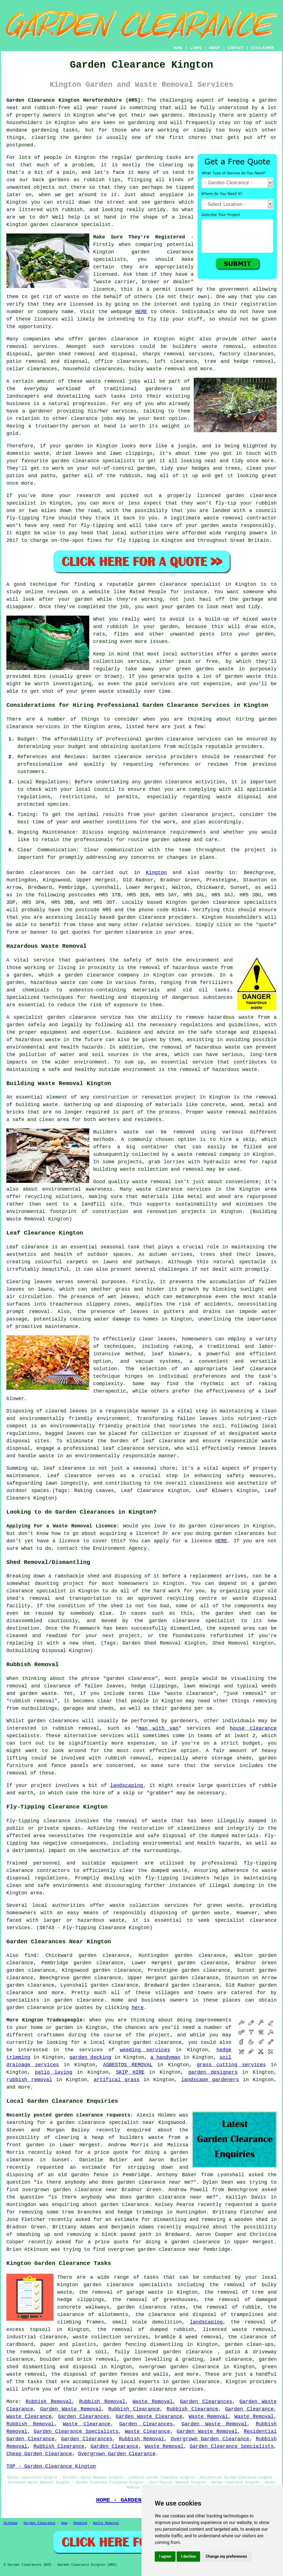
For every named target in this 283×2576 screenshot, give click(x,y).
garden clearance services (183, 739)
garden (268, 100)
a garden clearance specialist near (102, 2122)
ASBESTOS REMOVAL (128, 2065)
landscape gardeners (210, 2080)
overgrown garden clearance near (70, 2189)
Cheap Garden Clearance (39, 2454)
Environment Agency (119, 1548)
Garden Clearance (249, 2409)
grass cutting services (231, 2065)
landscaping (126, 1785)
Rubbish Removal (49, 2401)
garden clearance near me (153, 2182)
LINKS (195, 48)
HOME (178, 48)
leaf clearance (230, 2359)
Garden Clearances (206, 2401)
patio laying (53, 2072)
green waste (97, 691)
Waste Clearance (29, 2416)
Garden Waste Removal (70, 2409)
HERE (141, 311)
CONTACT (235, 48)
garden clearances (53, 1721)
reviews (57, 592)
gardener (41, 411)
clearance (84, 418)
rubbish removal (29, 2080)
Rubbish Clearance (134, 2409)
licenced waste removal (238, 2329)
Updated (80, 2523)
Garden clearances (33, 872)
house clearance (253, 1728)
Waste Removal (153, 2401)
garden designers (213, 2072)
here (138, 2007)
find (30, 1955)
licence (69, 1541)
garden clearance (54, 224)
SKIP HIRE (130, 2072)
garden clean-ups (249, 2344)
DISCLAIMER (262, 48)
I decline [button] (188, 2556)
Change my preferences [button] (226, 2556)
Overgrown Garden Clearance (210, 2439)
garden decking (90, 2057)
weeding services (145, 2050)
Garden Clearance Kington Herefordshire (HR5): (74, 100)
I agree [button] (165, 2556)
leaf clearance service (136, 1448)
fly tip (158, 319)
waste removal (227, 1112)
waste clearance (159, 1189)
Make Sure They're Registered (139, 237)
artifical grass (117, 2080)
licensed (105, 274)
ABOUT (215, 48)
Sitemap (10, 2523)
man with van (158, 1728)
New (64, 2523)
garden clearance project (196, 814)
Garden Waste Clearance (149, 2416)
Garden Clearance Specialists (76, 2431)
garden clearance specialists (234, 902)
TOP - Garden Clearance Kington (51, 2466)
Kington (156, 872)
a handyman (165, 2057)
